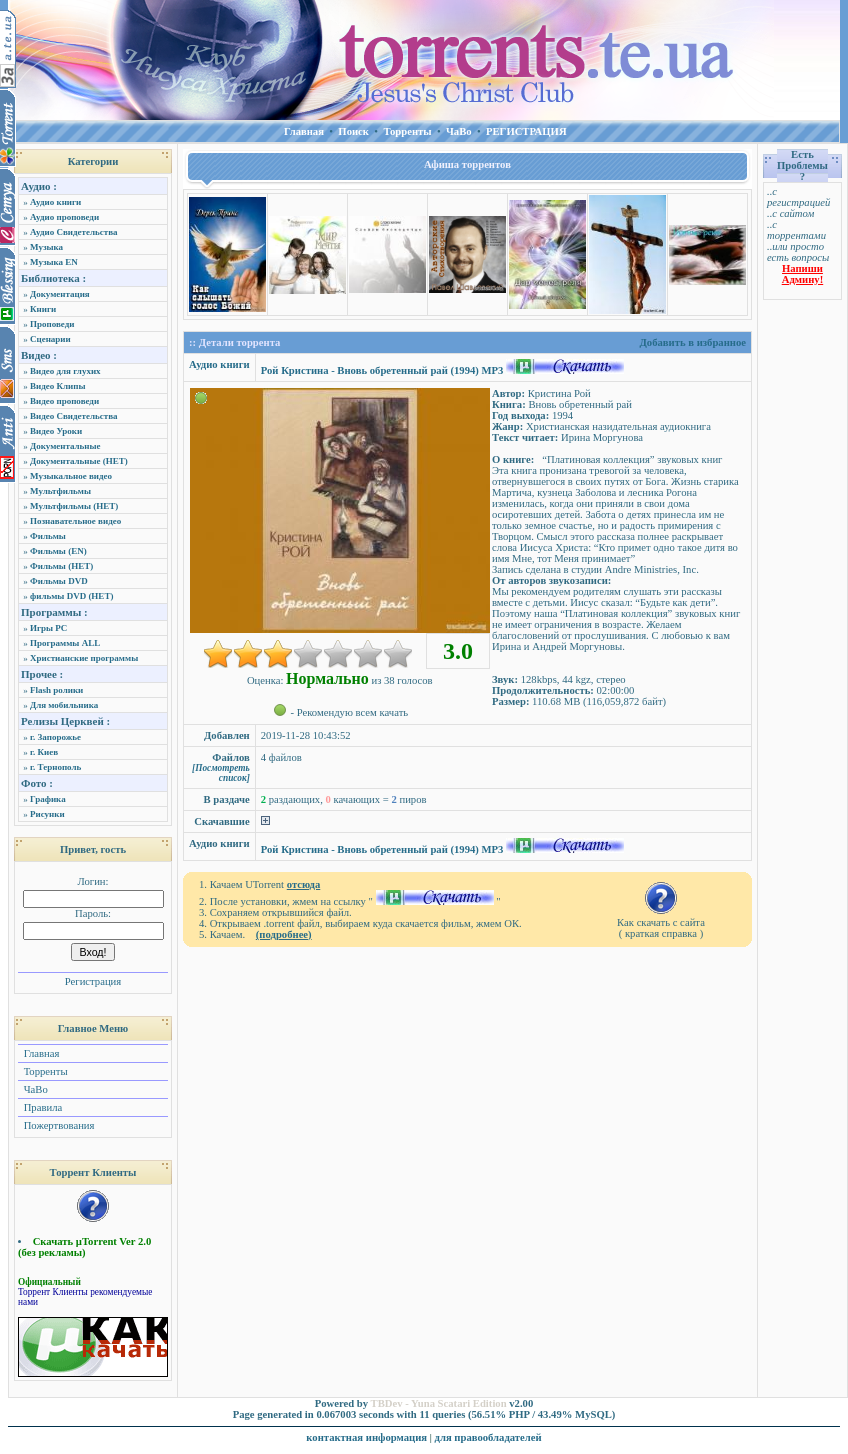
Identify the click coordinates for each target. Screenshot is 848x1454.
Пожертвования (57, 1125)
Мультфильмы (60, 491)
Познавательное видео (75, 521)
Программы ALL (65, 643)
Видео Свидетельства (74, 416)
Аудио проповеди (64, 217)
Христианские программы (84, 658)
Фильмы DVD (59, 581)
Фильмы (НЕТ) (61, 566)
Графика (48, 799)
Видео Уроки (56, 431)
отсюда (304, 884)
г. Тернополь (55, 767)
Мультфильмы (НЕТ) (74, 506)
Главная (40, 1053)
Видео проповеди (64, 401)
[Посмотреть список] (221, 773)
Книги (43, 309)
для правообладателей (488, 1437)
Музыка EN (54, 262)
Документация (60, 294)
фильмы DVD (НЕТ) (71, 596)
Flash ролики (56, 690)
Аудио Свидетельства (74, 232)
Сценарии (50, 339)
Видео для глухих (65, 371)
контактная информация (366, 1437)
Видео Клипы (57, 386)
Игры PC (48, 628)
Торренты (44, 1071)
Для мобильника (64, 705)
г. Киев (44, 752)
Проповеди (52, 324)
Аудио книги (55, 202)
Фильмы (48, 536)
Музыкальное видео (71, 476)
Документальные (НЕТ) (79, 461)
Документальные (65, 446)
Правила (41, 1107)
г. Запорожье (55, 737)
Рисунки (47, 814)
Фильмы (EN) (58, 551)
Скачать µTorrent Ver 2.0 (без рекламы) (84, 1247)
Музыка (46, 247)
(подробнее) (284, 934)
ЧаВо (34, 1089)
